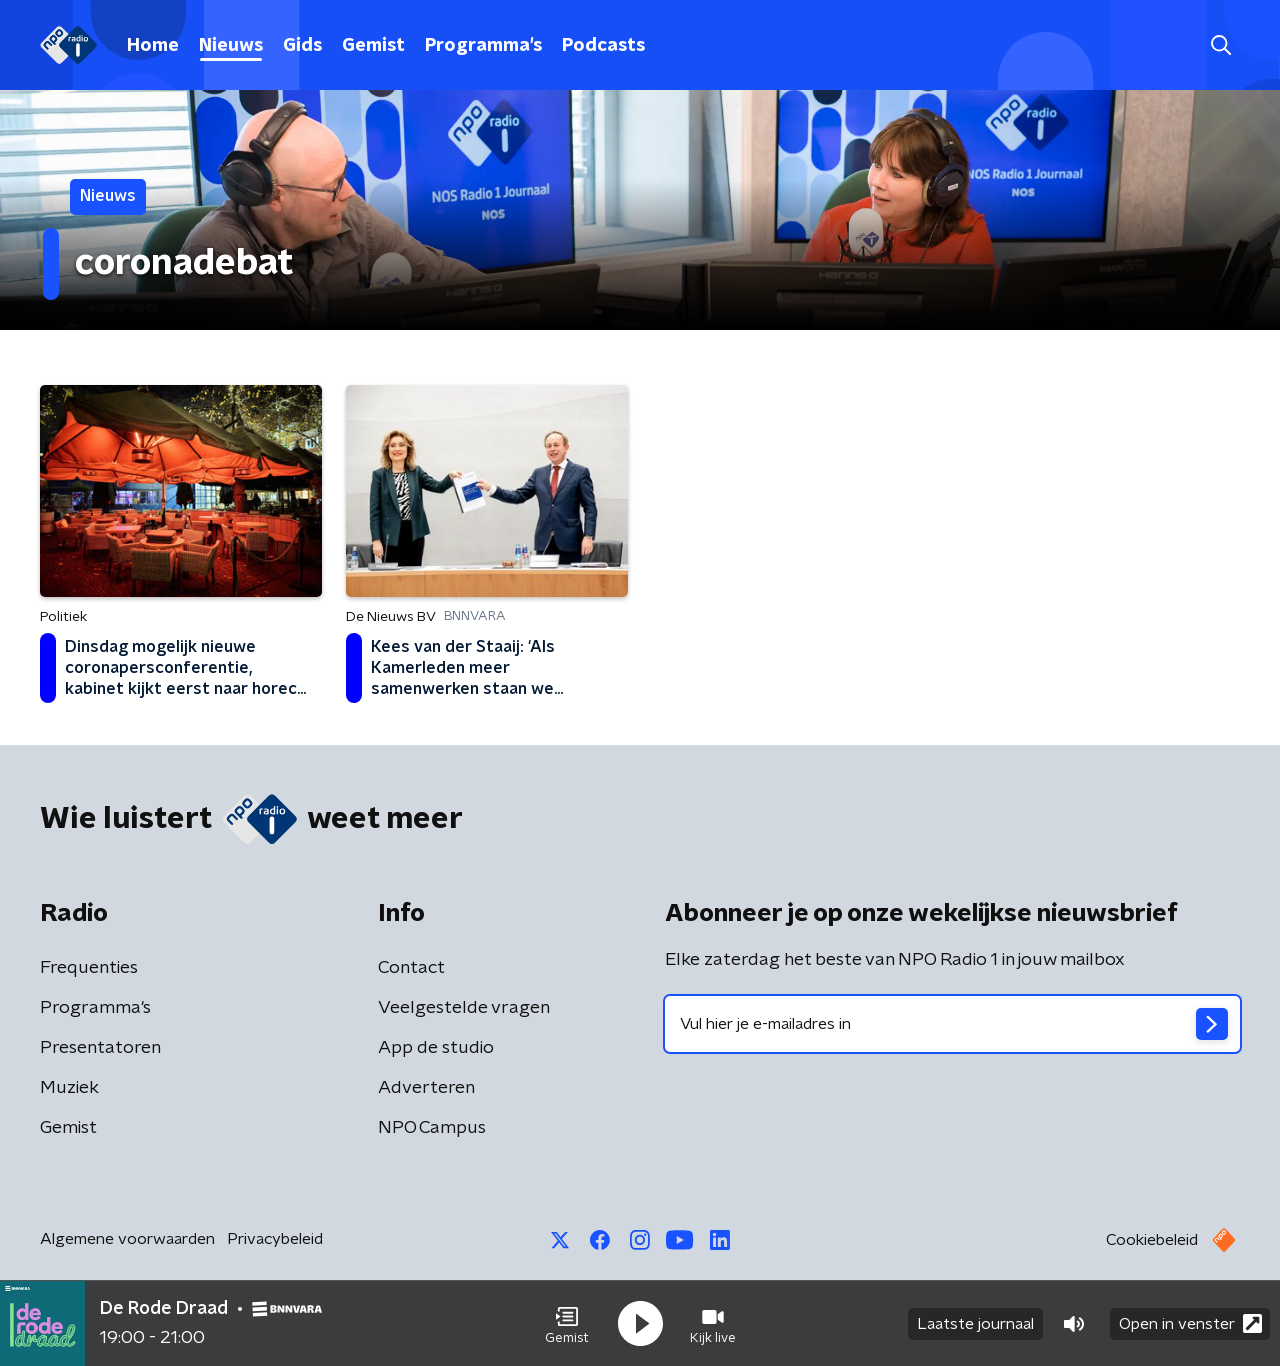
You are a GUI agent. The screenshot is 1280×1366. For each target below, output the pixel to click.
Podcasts (603, 46)
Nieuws (231, 46)
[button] (567, 1324)
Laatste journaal (975, 1324)
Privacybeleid (275, 1239)
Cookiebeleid (1152, 1240)
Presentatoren (100, 1048)
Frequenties (89, 968)
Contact (411, 968)
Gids (302, 46)
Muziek (69, 1088)
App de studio (436, 1048)
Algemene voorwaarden (127, 1239)
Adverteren (426, 1088)
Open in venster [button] (1190, 1323)
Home (153, 46)
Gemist (373, 46)
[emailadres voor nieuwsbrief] (952, 1024)
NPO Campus (432, 1128)
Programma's (483, 46)
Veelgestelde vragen (464, 1008)
